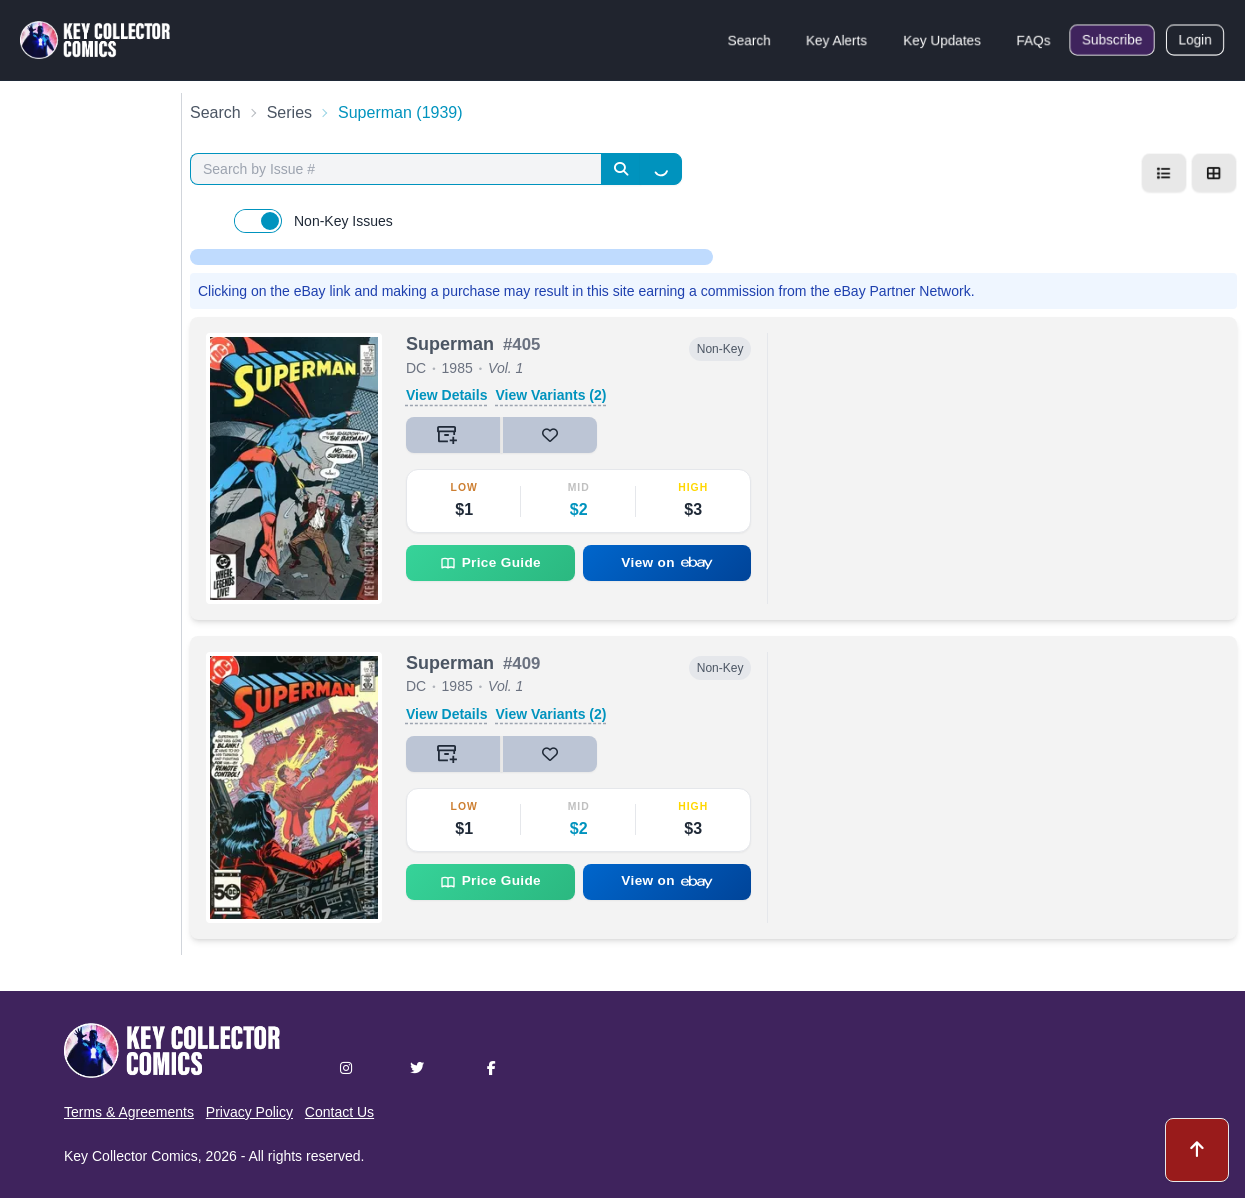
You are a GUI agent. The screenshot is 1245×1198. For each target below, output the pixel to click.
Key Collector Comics (131, 1156)
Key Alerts (836, 40)
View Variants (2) (550, 395)
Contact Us (339, 1112)
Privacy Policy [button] (249, 1112)
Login (1195, 40)
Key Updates (942, 40)
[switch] (258, 221)
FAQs (1033, 40)
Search (749, 40)
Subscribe (1112, 40)
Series (289, 112)
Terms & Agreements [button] (129, 1112)
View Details (446, 395)
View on (667, 562)
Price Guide (490, 563)
